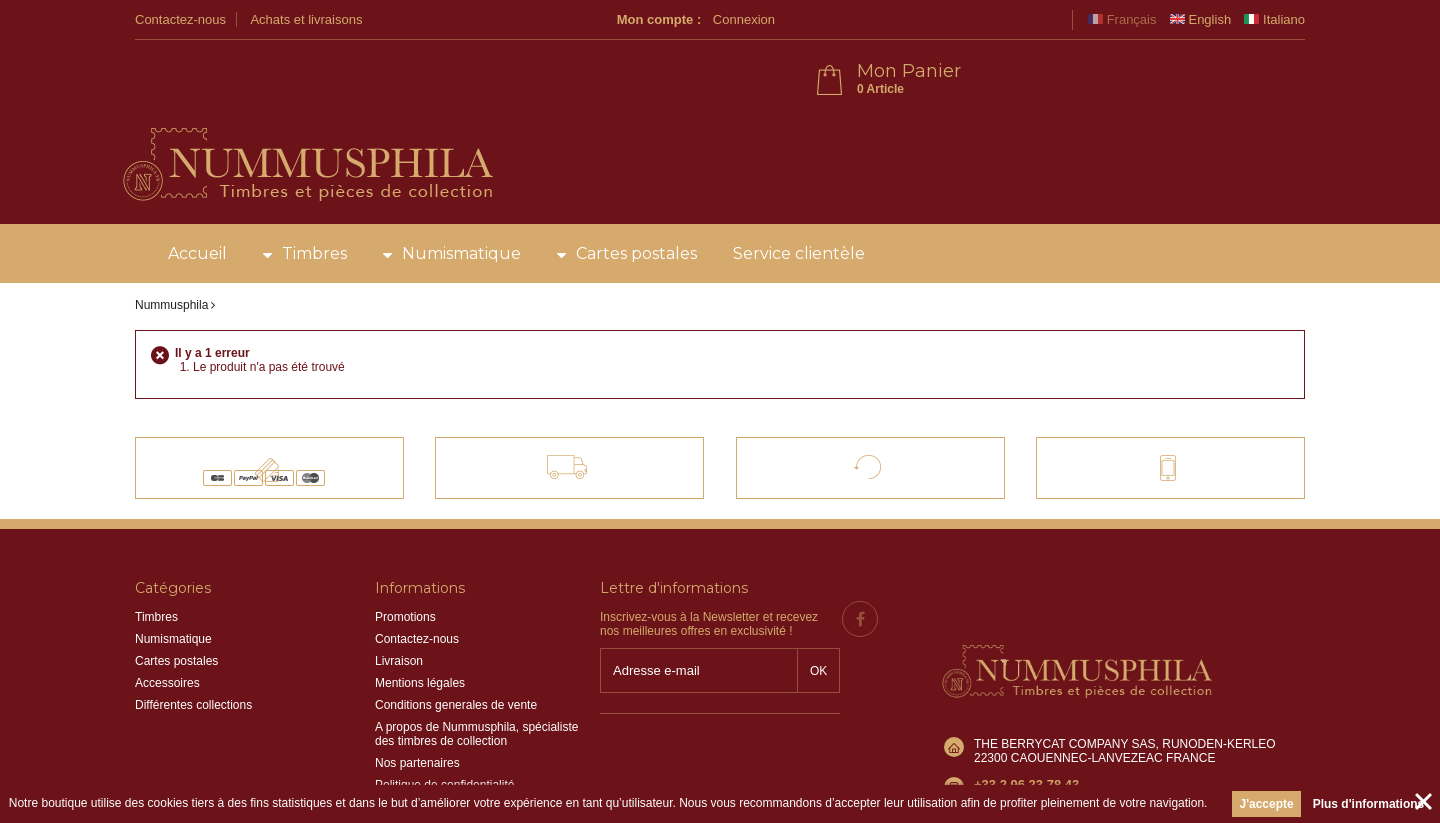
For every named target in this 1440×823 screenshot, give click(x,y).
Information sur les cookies (446, 753)
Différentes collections (193, 651)
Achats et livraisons (306, 19)
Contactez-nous (180, 19)
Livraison (399, 607)
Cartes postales (636, 199)
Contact (1151, 404)
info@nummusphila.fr (1031, 691)
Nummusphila (171, 251)
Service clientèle (799, 199)
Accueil (197, 199)
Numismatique (461, 199)
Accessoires (167, 629)
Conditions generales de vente (456, 651)
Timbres (314, 199)
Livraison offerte (584, 404)
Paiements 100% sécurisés (286, 404)
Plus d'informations (1369, 804)
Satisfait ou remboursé (887, 404)
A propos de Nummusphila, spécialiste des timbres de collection (476, 680)
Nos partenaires (417, 709)
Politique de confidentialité (444, 731)
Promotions (405, 563)
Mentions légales (420, 629)
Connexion (1029, 19)
